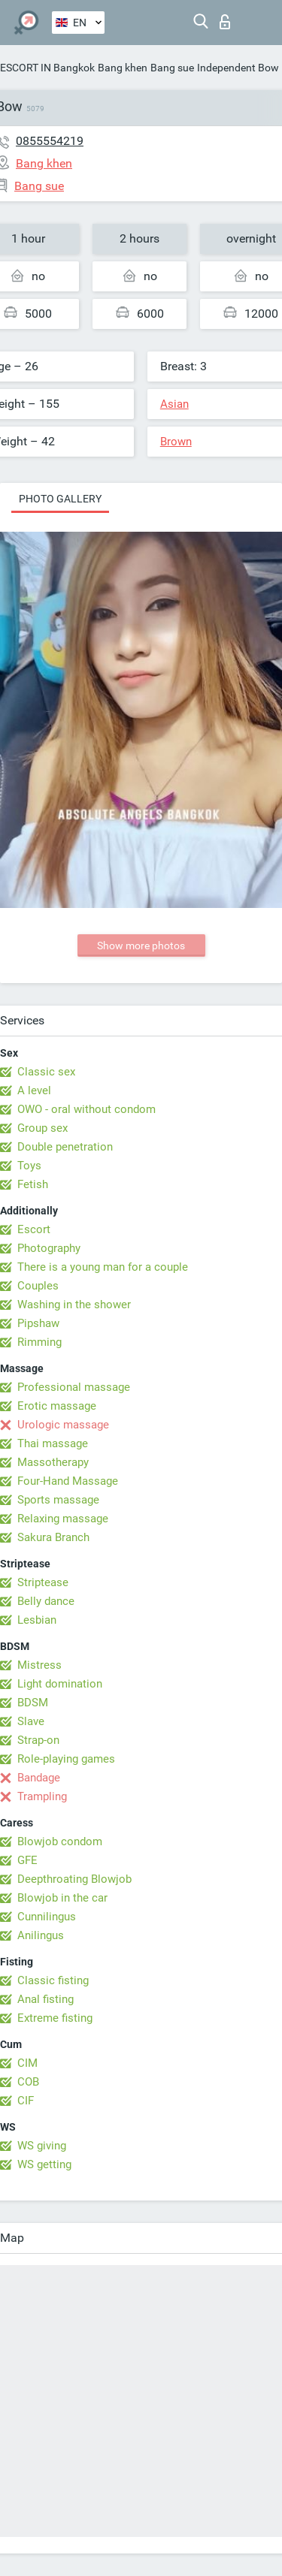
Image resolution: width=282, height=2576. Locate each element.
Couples (38, 1286)
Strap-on (38, 1740)
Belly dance (45, 1601)
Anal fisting (45, 1999)
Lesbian (36, 1620)
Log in (225, 22)
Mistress (39, 1665)
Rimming (39, 1342)
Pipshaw (38, 1323)
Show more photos (141, 946)
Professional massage (73, 1387)
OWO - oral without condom (86, 1109)
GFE (27, 1860)
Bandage (38, 1777)
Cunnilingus (46, 1916)
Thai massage (52, 1443)
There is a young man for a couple (102, 1267)
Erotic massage (56, 1406)
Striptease (42, 1582)
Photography (48, 1248)
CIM (27, 2063)
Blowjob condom (59, 1841)
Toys (29, 1165)
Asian (174, 404)
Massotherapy (53, 1462)
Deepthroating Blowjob (74, 1879)
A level (34, 1090)
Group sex (42, 1128)
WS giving (41, 2145)
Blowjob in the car (62, 1898)
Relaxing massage (62, 1518)
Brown (176, 441)
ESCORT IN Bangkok (47, 68)
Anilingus (40, 1935)
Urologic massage (63, 1424)
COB (28, 2082)
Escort (33, 1229)
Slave (30, 1721)
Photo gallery (60, 499)
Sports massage (58, 1500)
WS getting (44, 2164)
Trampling (42, 1796)
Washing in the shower (74, 1304)
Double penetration (65, 1147)
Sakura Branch (53, 1537)
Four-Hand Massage (67, 1481)
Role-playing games (66, 1759)
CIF (25, 2100)
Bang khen (122, 68)
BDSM (32, 1702)
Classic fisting (53, 1980)
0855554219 (49, 141)
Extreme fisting (54, 2018)
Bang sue (172, 68)
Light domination (59, 1684)
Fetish (32, 1184)
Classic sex (46, 1071)
